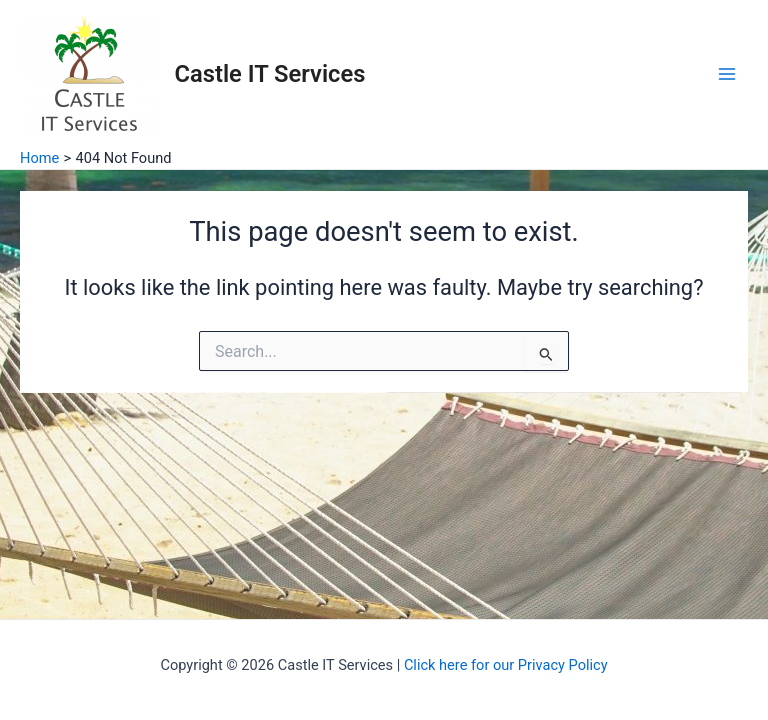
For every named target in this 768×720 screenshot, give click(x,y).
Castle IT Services (270, 74)
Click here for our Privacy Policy (506, 665)
